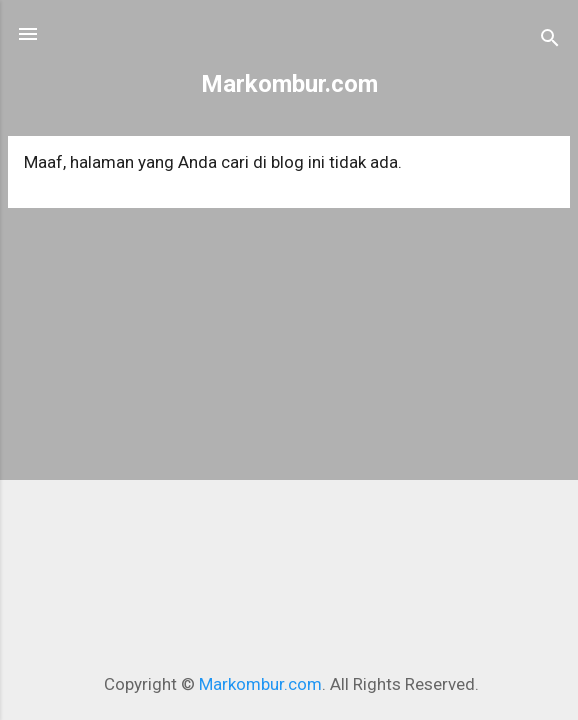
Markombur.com (289, 84)
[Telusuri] (550, 40)
